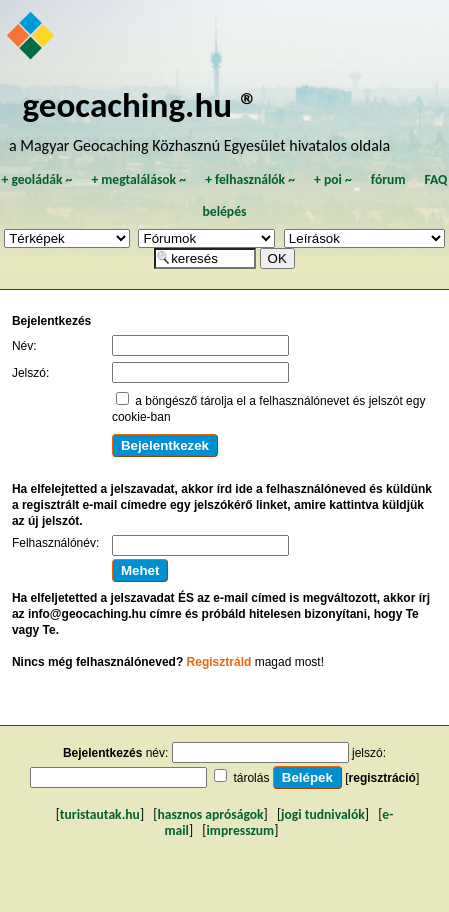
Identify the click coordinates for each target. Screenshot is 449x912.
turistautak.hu (100, 814)
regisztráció (382, 778)
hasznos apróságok (210, 814)
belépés (225, 211)
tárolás (251, 778)
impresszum (241, 830)
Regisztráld (219, 662)
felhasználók (250, 179)
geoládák (36, 179)
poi (333, 179)
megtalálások (138, 179)
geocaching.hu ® (140, 104)
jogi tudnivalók (323, 814)
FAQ (436, 179)
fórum (388, 179)
